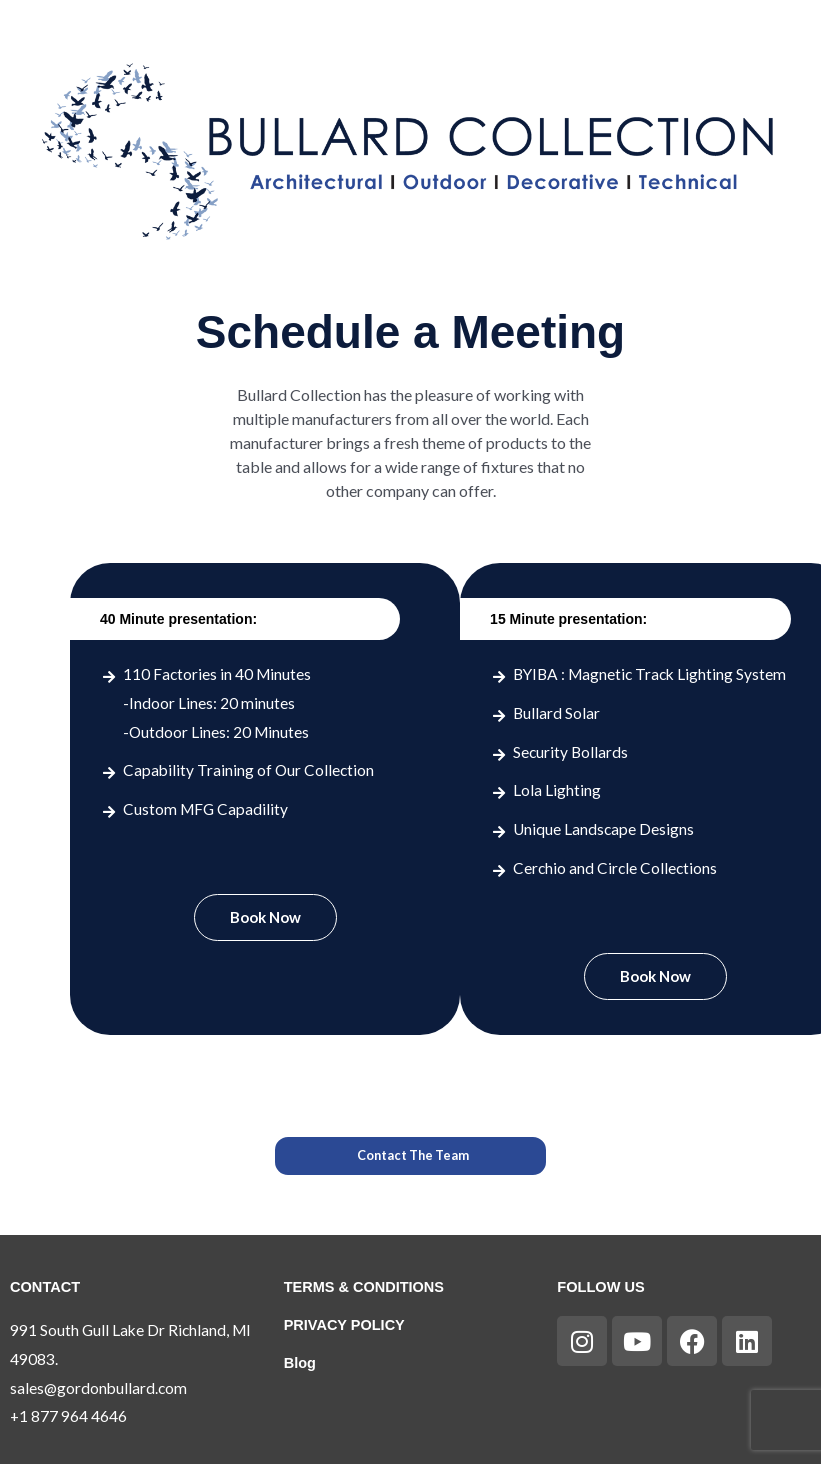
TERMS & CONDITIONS (364, 1287)
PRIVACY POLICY (345, 1325)
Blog (300, 1363)
